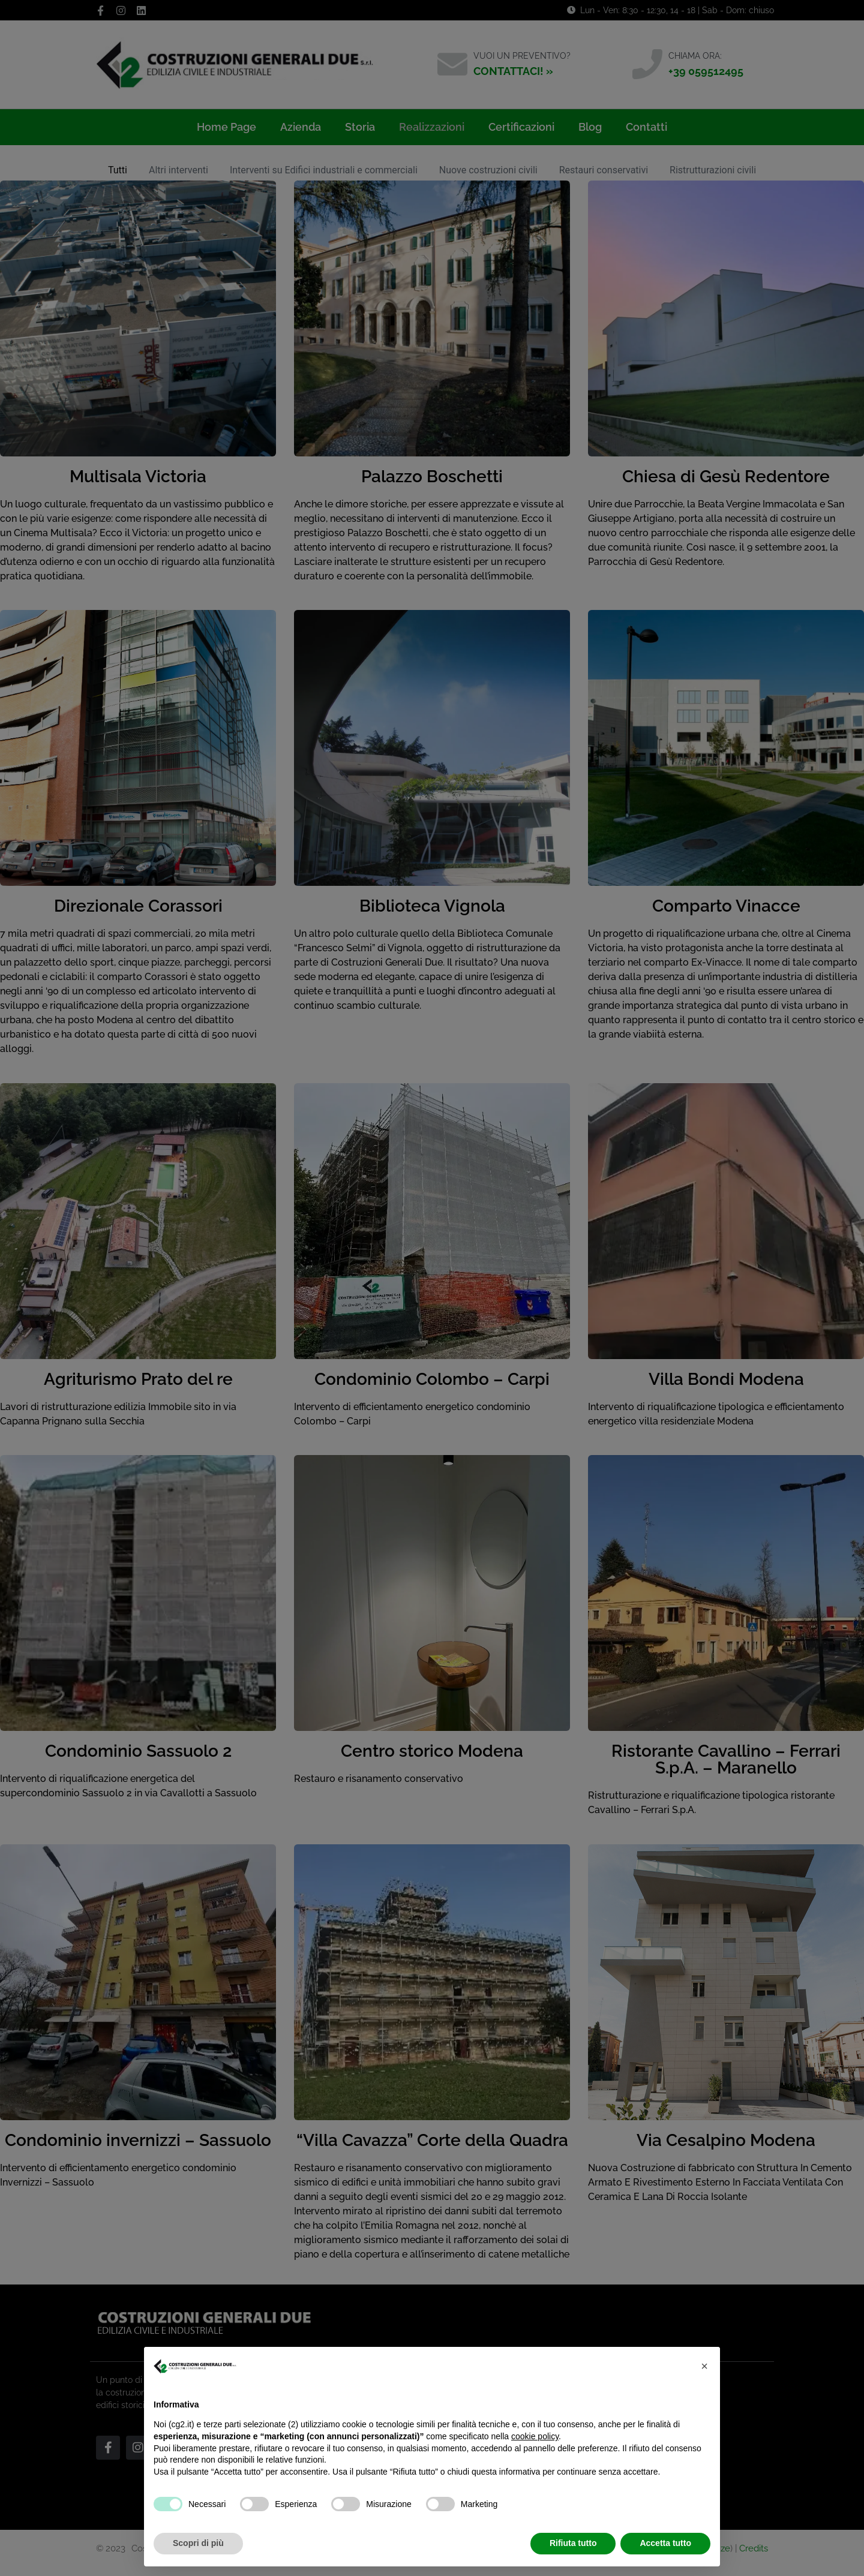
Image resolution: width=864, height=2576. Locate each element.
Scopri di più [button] (198, 2543)
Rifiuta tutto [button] (573, 2543)
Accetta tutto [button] (665, 2543)
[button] (704, 2366)
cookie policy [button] (535, 2436)
